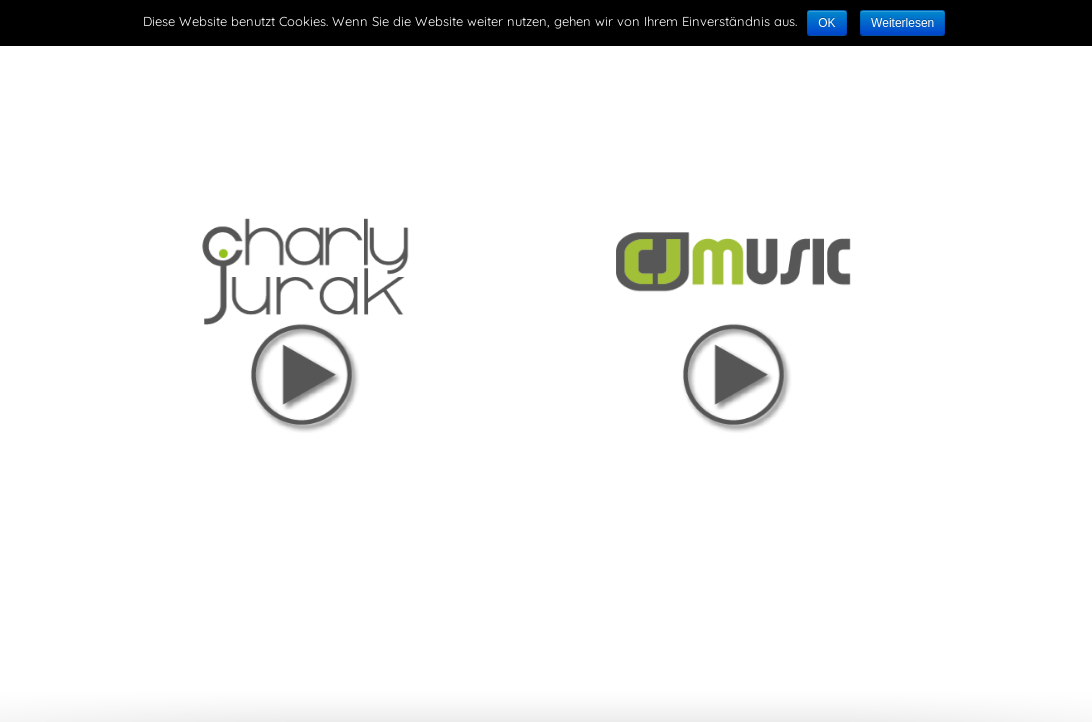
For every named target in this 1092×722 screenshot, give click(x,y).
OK (826, 23)
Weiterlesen (902, 23)
